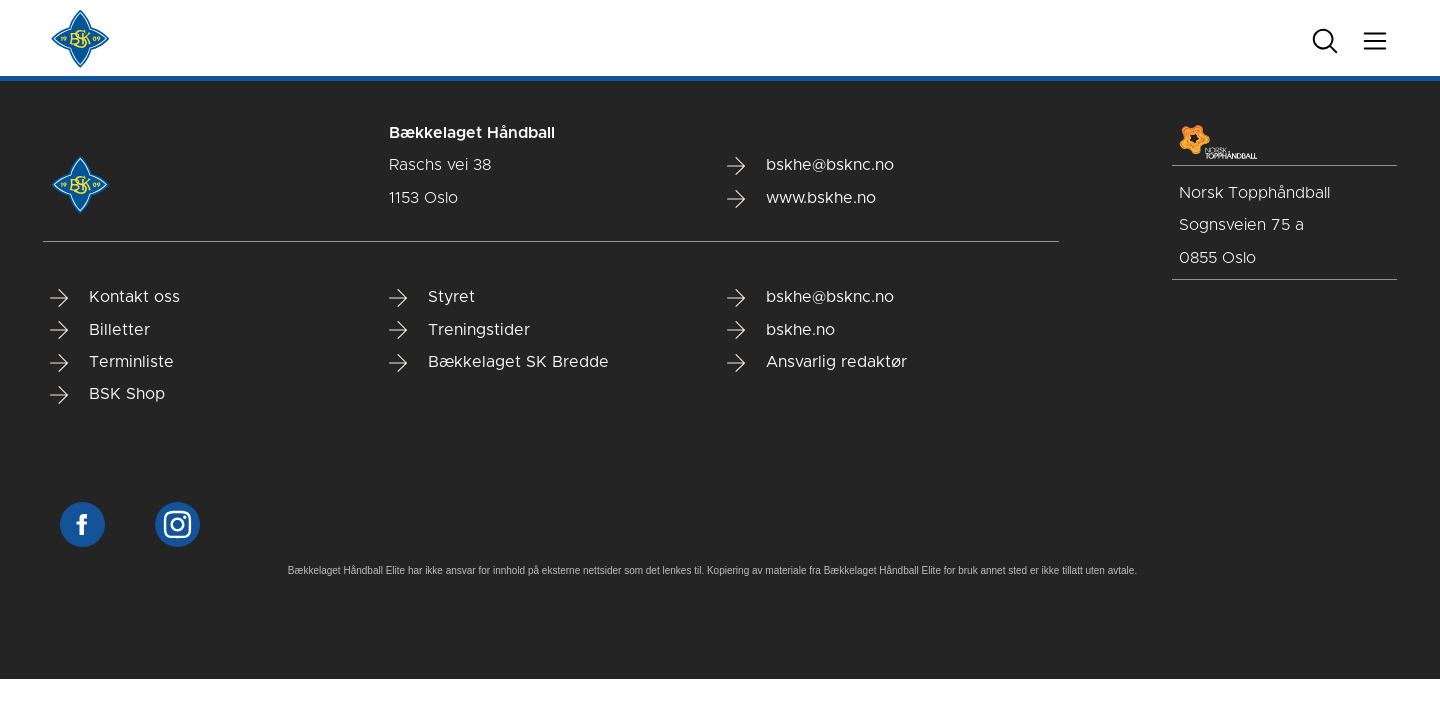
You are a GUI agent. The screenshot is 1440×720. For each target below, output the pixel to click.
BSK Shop (107, 395)
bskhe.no (781, 330)
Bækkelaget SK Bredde (499, 363)
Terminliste (112, 363)
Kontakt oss (115, 298)
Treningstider (459, 330)
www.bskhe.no (801, 199)
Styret (432, 298)
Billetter (100, 330)
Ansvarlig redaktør (817, 363)
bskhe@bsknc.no (810, 166)
